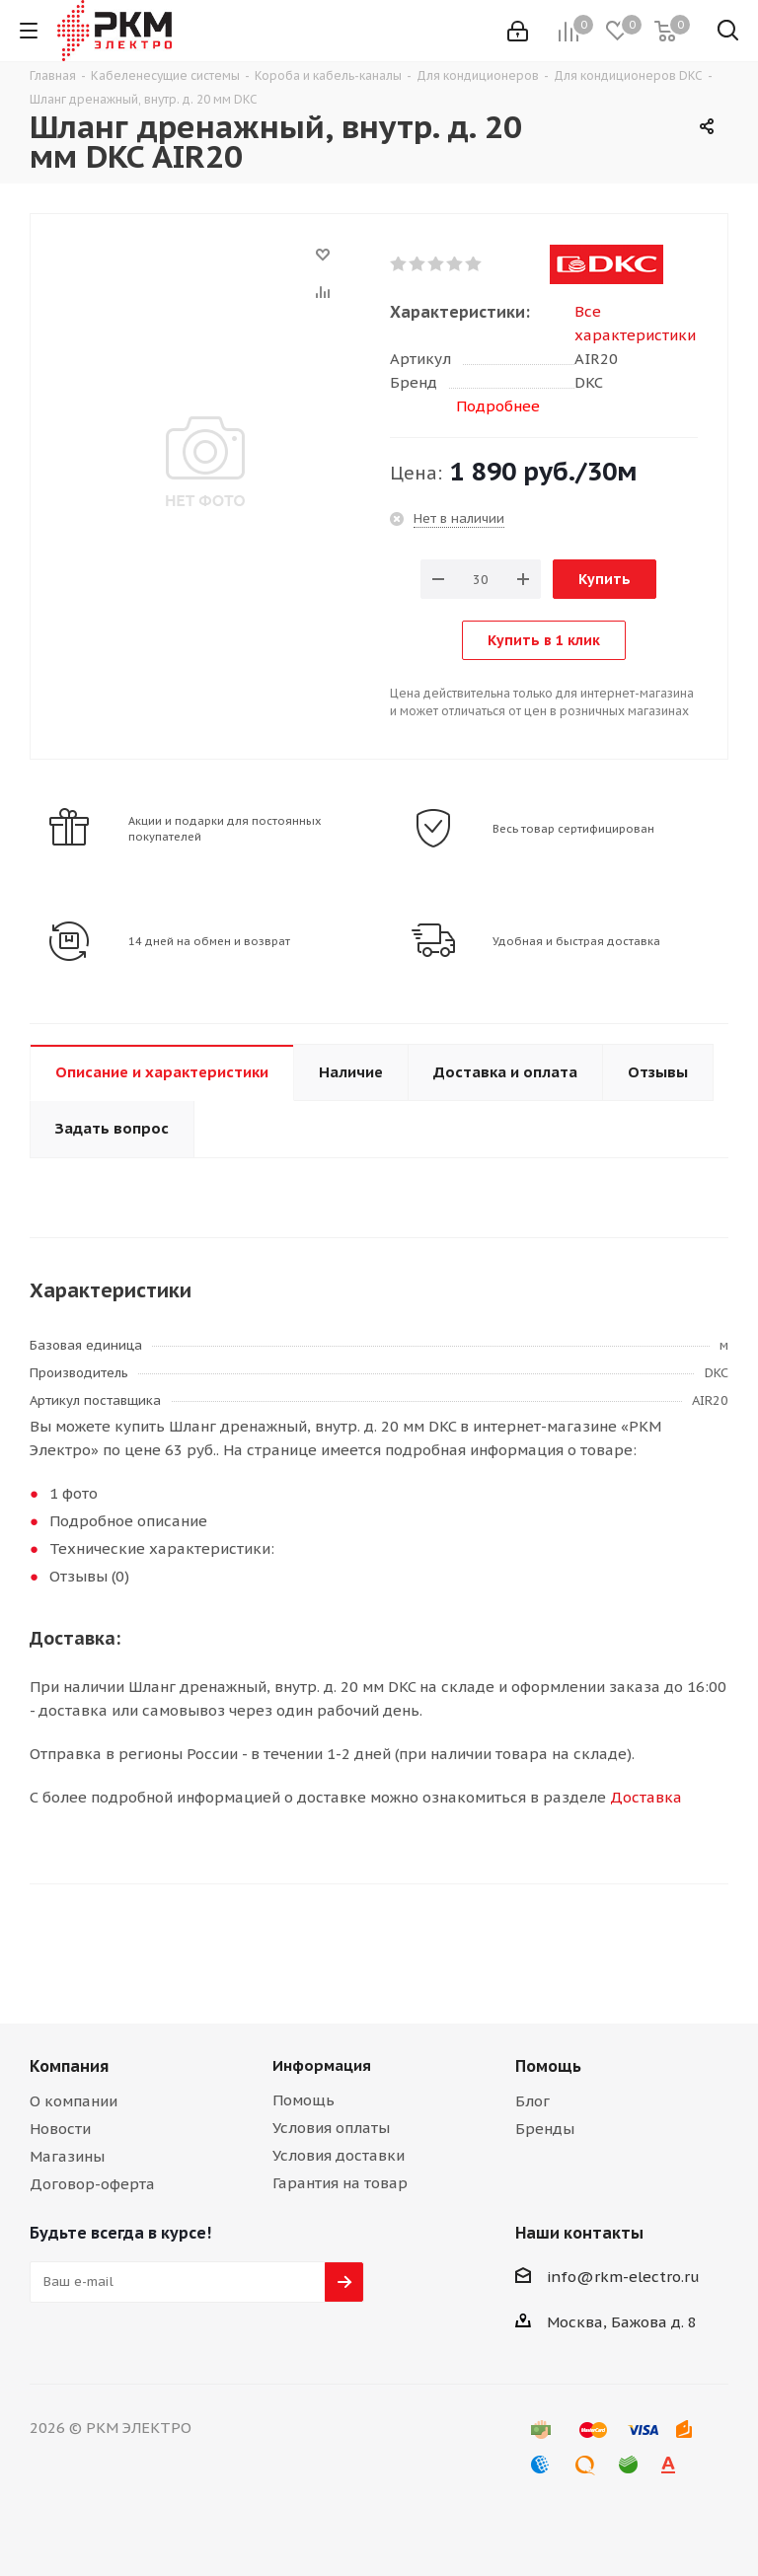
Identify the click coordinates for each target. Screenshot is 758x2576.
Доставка (646, 1797)
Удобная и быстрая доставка (576, 941)
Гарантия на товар (340, 2182)
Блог (532, 2101)
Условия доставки (338, 2155)
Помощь (303, 2100)
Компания (69, 2066)
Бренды (544, 2128)
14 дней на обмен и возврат (209, 941)
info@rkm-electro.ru (623, 2276)
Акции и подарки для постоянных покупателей (225, 829)
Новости (60, 2128)
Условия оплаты (331, 2127)
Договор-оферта (92, 2183)
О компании (73, 2101)
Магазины (67, 2156)
